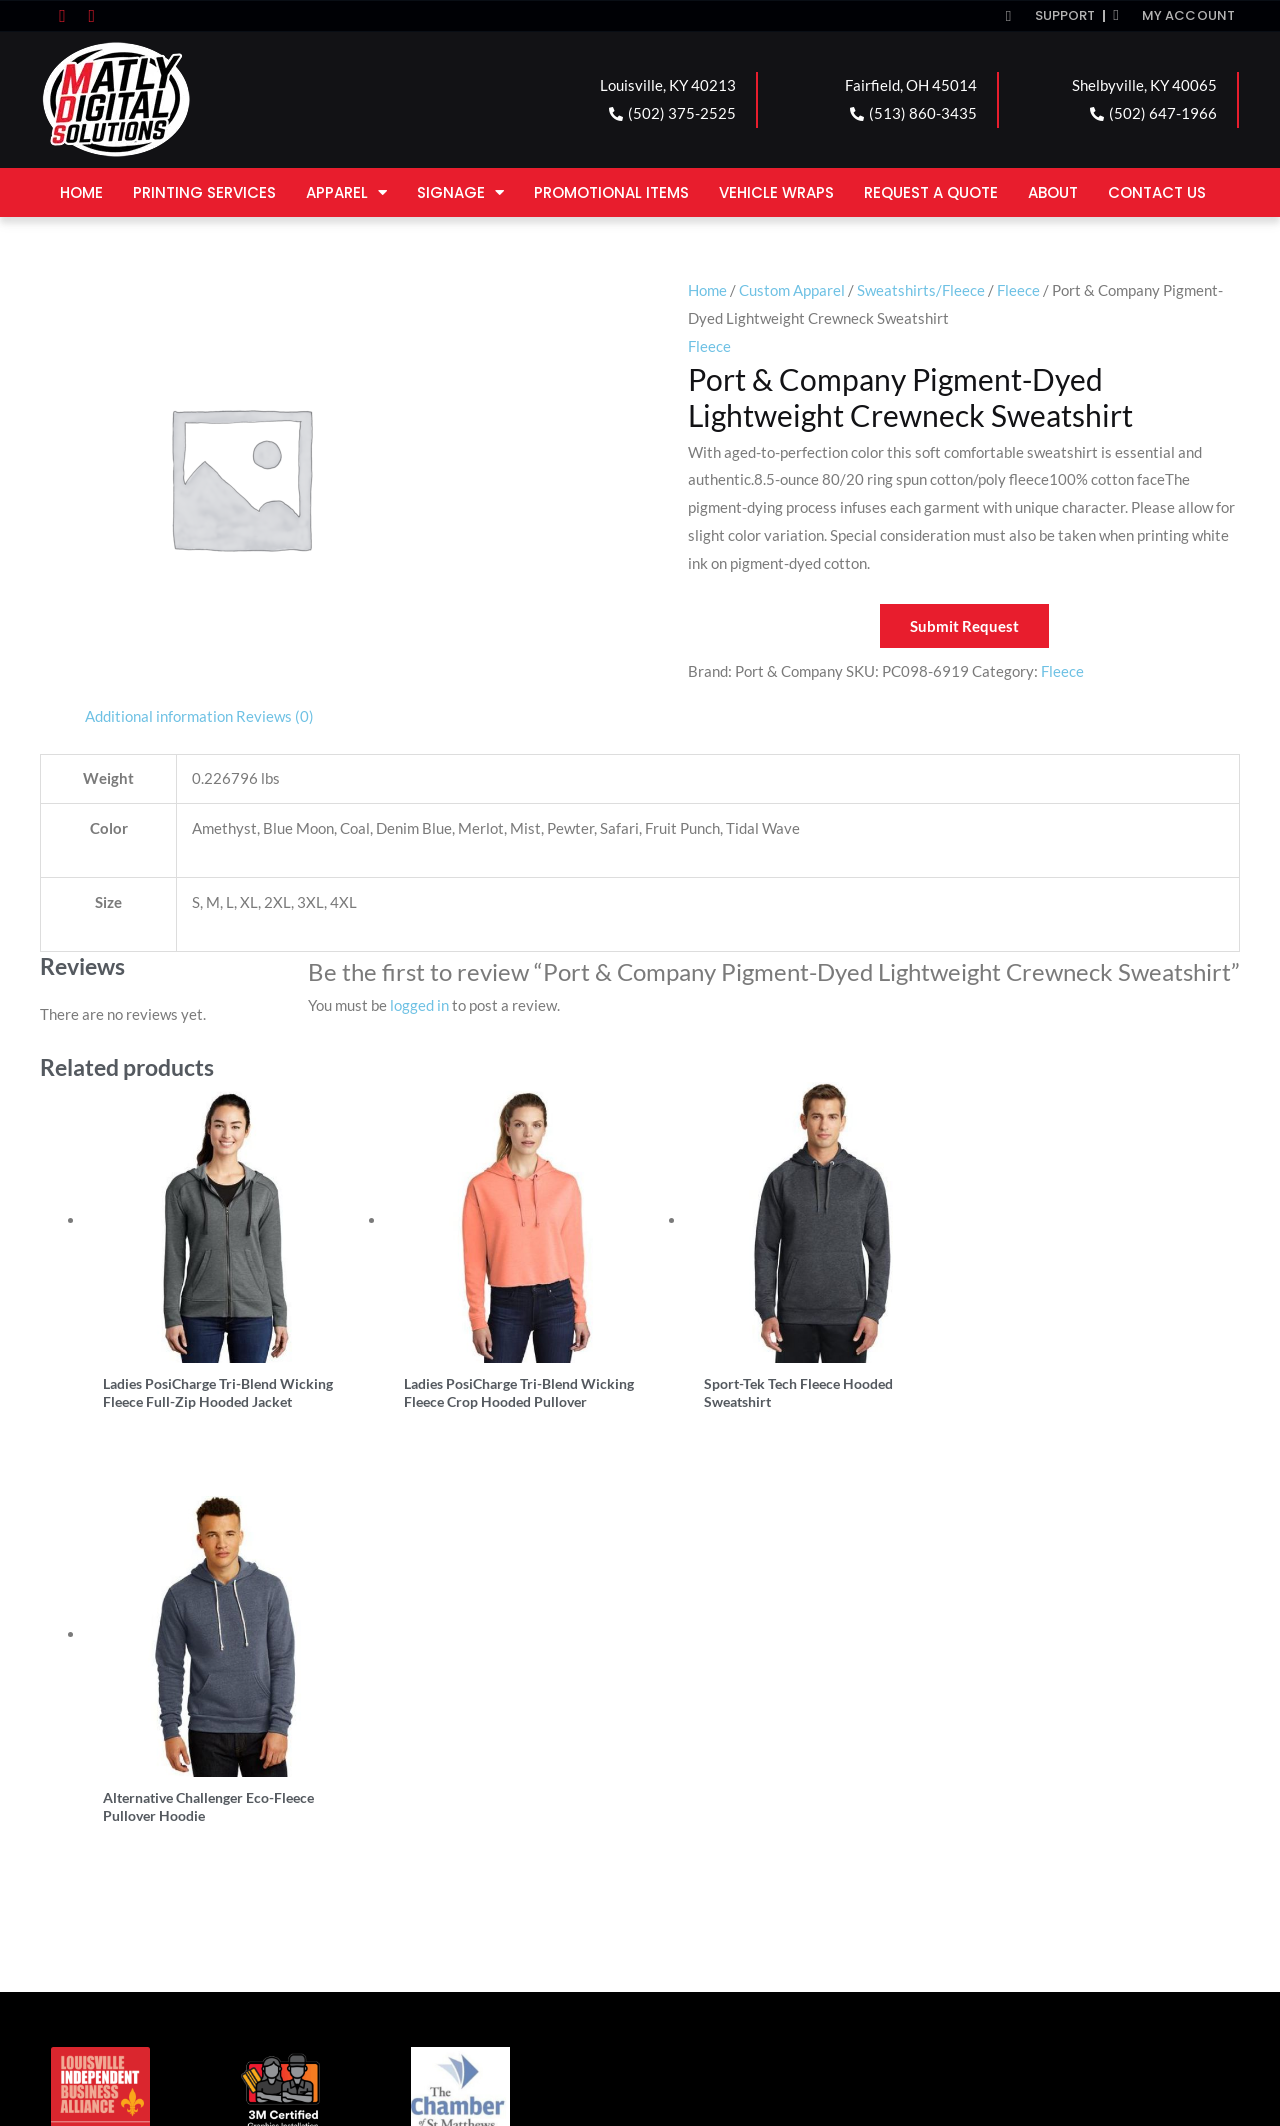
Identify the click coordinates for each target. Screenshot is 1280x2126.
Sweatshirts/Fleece (921, 290)
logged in (419, 1005)
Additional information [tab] (159, 716)
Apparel (346, 192)
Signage (460, 192)
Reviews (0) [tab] (275, 716)
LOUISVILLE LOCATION (154, 1843)
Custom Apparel (792, 290)
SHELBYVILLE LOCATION (761, 1843)
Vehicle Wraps (776, 192)
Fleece (1018, 290)
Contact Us (1157, 192)
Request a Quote (931, 192)
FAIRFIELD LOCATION (449, 1843)
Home (81, 192)
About (1053, 192)
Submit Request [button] (964, 626)
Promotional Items (611, 192)
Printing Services (204, 192)
